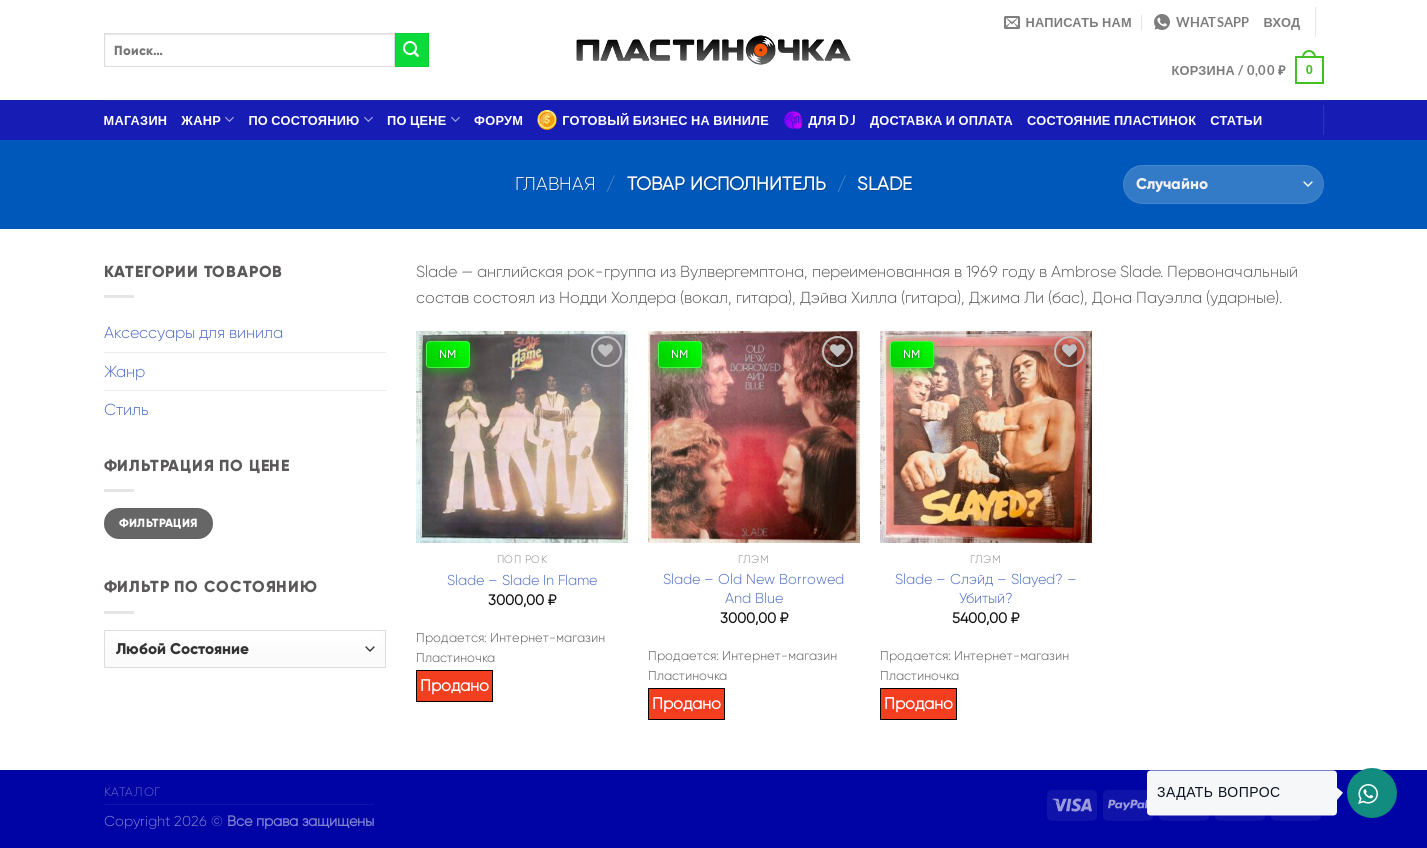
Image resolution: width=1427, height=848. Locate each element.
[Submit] (412, 50)
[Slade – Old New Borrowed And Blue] (754, 437)
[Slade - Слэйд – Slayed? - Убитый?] (986, 437)
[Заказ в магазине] (1223, 184)
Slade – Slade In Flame (522, 580)
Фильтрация (158, 523)
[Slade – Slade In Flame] (522, 437)
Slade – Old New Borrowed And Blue (753, 588)
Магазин (136, 120)
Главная (555, 183)
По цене (423, 119)
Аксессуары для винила (193, 332)
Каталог (132, 792)
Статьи (1236, 120)
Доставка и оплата (941, 120)
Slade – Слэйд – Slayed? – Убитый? (986, 588)
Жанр (207, 119)
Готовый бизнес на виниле (653, 120)
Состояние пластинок (1111, 120)
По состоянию (310, 119)
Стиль (126, 409)
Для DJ (819, 120)
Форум (498, 120)
